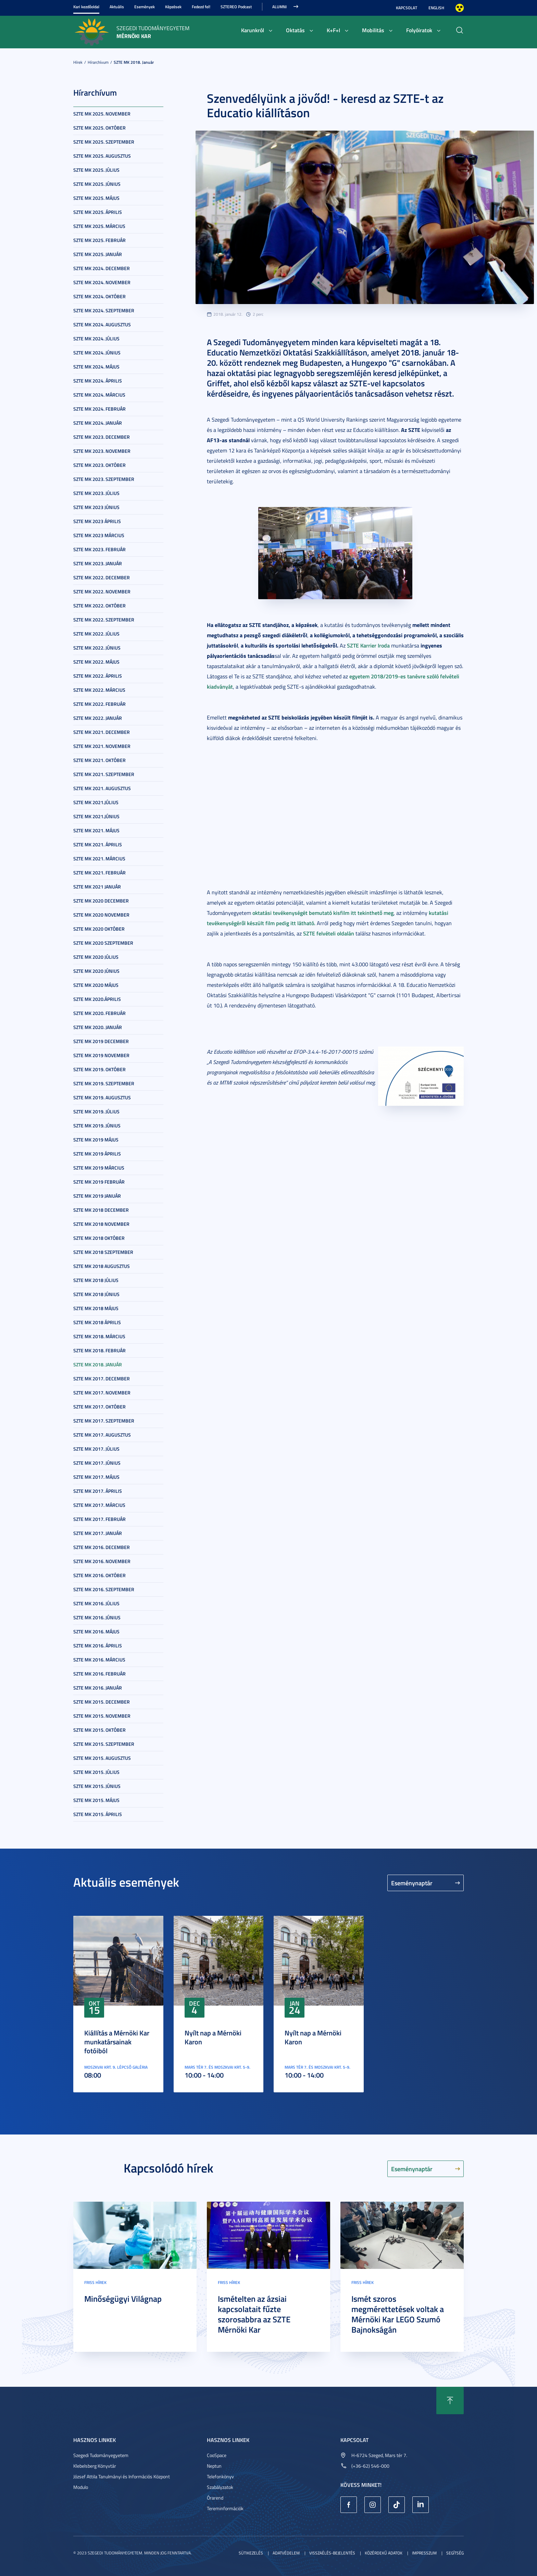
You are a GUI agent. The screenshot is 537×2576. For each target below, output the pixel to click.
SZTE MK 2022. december (101, 577)
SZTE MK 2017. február (99, 1519)
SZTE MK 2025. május (96, 198)
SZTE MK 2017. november (101, 1392)
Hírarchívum (98, 62)
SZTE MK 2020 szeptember (103, 943)
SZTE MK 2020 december (101, 900)
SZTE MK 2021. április (97, 844)
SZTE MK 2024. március (99, 394)
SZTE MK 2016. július (96, 1603)
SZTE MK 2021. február (99, 872)
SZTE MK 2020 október (99, 929)
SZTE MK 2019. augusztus (102, 1097)
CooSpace (216, 2455)
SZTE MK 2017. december (101, 1378)
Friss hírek (95, 2282)
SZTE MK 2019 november (101, 1055)
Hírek (78, 62)
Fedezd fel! (201, 7)
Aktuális (117, 7)
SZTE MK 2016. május (96, 1631)
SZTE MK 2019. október (99, 1069)
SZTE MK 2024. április (97, 380)
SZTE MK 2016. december (101, 1547)
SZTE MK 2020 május (95, 985)
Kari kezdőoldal (86, 7)
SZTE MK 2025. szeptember (103, 141)
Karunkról (252, 30)
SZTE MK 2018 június (96, 1294)
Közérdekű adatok (383, 2553)
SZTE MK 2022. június (97, 647)
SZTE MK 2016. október (99, 1575)
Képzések (173, 7)
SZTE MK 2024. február (99, 409)
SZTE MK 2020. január (97, 1027)
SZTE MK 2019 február (99, 1181)
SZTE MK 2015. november (101, 1716)
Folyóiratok (419, 30)
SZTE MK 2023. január (97, 563)
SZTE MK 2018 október (99, 1238)
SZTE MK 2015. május (96, 1800)
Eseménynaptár (412, 1882)
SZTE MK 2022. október (99, 605)
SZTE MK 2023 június (96, 507)
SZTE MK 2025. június (97, 184)
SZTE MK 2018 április (97, 1322)
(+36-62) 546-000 (370, 2466)
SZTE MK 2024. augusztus (102, 324)
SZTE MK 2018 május (95, 1308)
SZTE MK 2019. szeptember (103, 1083)
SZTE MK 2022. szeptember (103, 619)
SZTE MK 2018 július (95, 1280)
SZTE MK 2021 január (97, 886)
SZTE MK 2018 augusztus (101, 1266)
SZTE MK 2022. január (97, 718)
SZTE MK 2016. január (97, 1687)
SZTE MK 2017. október (99, 1406)
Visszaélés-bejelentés (332, 2553)
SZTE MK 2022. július (96, 633)
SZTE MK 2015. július (96, 1772)
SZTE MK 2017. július (96, 1449)
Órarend (215, 2497)
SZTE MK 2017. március (99, 1505)
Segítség (455, 2553)
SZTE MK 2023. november (101, 451)
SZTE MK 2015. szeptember (103, 1744)
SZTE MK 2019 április (97, 1153)
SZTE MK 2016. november (101, 1561)
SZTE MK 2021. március (99, 858)
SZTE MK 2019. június (97, 1125)
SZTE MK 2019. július (96, 1111)
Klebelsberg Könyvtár (94, 2466)
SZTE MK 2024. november (101, 282)
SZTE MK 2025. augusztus (102, 156)
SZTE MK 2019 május (95, 1139)
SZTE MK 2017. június (97, 1463)
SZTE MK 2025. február (99, 240)
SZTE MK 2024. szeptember (103, 310)
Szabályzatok (220, 2487)
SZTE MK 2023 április (97, 521)
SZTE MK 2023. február (99, 549)
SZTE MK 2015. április (97, 1814)
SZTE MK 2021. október (99, 760)
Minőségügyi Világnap (123, 2299)
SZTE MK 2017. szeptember (103, 1420)
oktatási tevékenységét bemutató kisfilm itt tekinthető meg (323, 913)
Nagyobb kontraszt (459, 8)
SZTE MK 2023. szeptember (103, 479)
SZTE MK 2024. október (99, 296)
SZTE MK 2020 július (95, 957)
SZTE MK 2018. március (99, 1336)
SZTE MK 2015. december (101, 1701)
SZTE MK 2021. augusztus (102, 788)
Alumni (279, 7)
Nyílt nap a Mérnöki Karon (213, 2037)
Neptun (214, 2466)
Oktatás (295, 30)
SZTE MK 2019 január (97, 1196)
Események (144, 7)
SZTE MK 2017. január (97, 1533)
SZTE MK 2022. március (99, 690)
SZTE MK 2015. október (99, 1730)
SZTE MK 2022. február (99, 704)
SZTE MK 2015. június (97, 1786)
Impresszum (424, 2553)
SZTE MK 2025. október (99, 127)
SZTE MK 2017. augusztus (102, 1434)
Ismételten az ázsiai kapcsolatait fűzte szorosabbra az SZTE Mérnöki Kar (254, 2314)
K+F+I (333, 30)
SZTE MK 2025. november (101, 113)
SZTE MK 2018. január (134, 62)
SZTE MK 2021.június (96, 816)
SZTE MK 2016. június (97, 1617)
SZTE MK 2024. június (97, 352)
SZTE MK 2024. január (97, 423)
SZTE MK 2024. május (96, 366)
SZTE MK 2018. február (99, 1350)
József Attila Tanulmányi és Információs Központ (121, 2476)
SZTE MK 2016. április (97, 1645)
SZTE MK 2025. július (96, 170)
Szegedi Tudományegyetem (100, 2455)
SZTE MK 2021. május (96, 830)
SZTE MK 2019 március (98, 1167)
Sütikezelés (251, 2553)
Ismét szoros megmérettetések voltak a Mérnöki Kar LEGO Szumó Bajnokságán (397, 2314)
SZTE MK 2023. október (99, 465)
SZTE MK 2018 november (101, 1224)
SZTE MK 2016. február (99, 1673)
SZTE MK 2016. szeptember (103, 1589)
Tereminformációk (225, 2508)
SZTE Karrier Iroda (368, 645)
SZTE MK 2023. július (96, 493)
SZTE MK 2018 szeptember (103, 1252)
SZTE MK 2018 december (101, 1210)
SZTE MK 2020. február (99, 1013)
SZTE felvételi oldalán (328, 933)
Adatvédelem (286, 2553)
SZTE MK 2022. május (96, 661)
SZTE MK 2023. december (101, 437)
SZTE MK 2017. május (96, 1477)
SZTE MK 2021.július (95, 802)
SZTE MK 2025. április (97, 212)
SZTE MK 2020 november (101, 914)
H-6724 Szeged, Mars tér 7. (379, 2455)
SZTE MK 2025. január (97, 254)
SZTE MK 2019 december (101, 1041)
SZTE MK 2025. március (99, 226)
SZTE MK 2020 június (96, 971)
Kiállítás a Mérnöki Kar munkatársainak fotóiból (116, 2041)
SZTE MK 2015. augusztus (102, 1758)
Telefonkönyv (220, 2476)
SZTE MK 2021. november (101, 746)
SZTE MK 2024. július (96, 338)
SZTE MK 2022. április (97, 676)
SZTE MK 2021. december (101, 732)
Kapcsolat (406, 8)
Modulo (80, 2487)
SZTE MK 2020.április (97, 999)
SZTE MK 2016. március (99, 1659)
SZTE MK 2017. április (97, 1491)
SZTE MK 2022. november (101, 591)
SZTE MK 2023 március (98, 535)
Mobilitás (373, 30)
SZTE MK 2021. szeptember (103, 774)
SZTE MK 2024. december (101, 268)
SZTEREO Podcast (236, 7)
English (436, 8)
